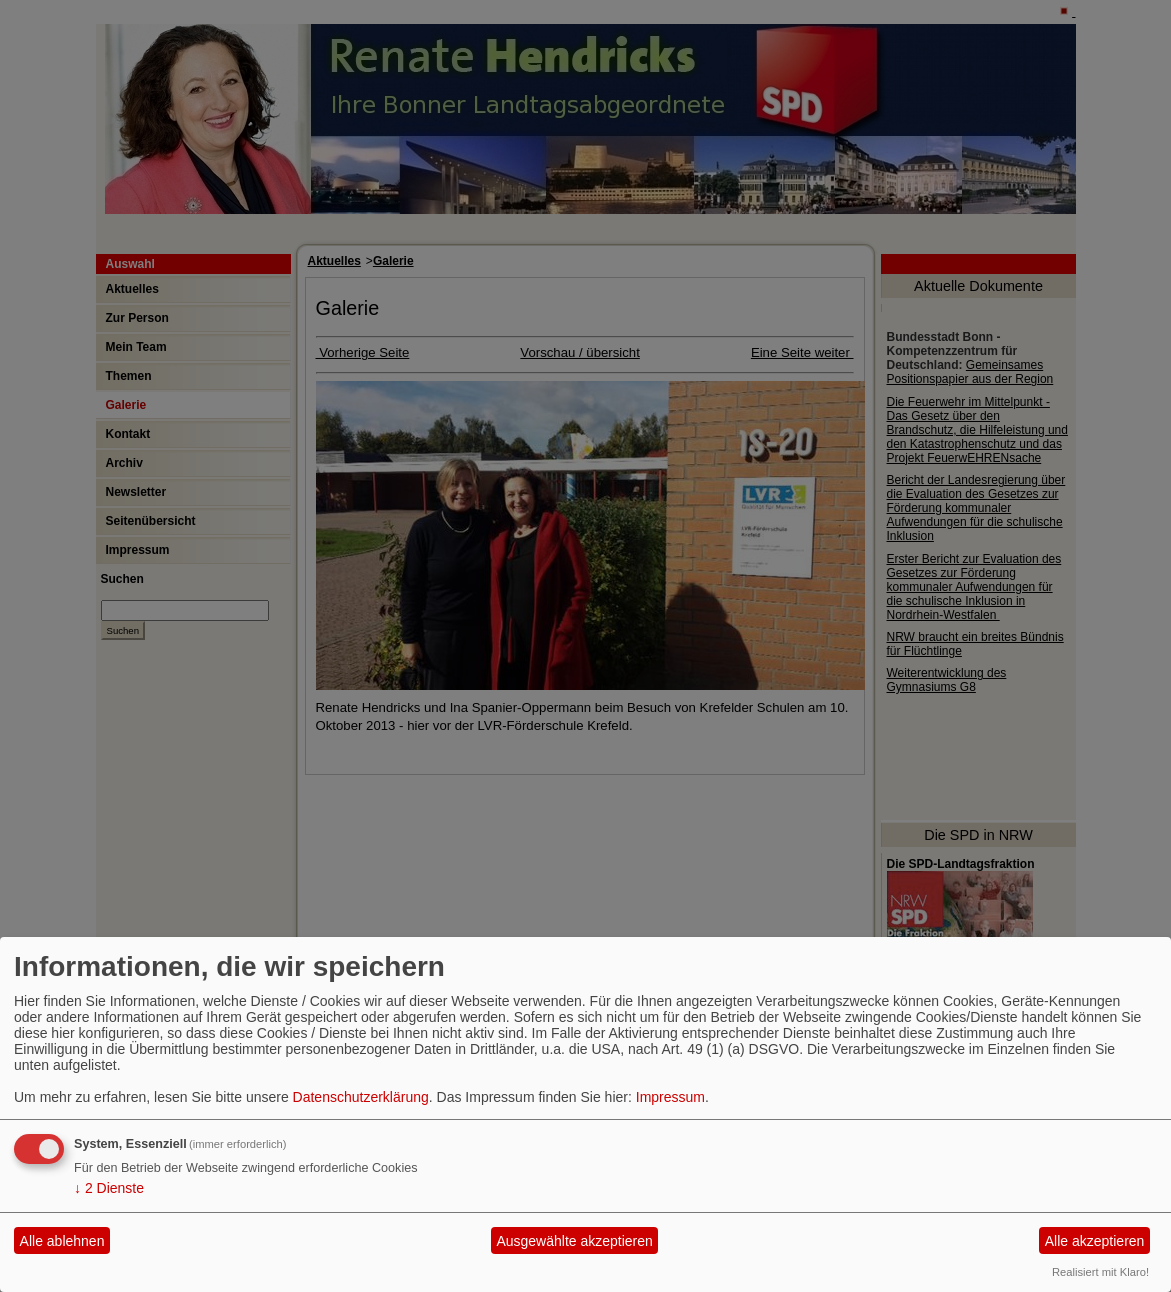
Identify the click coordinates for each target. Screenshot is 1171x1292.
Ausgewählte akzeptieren (574, 1241)
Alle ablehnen (62, 1241)
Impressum (670, 1097)
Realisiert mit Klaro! (1100, 1272)
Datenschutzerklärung (361, 1097)
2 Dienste (109, 1188)
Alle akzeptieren (1095, 1241)
